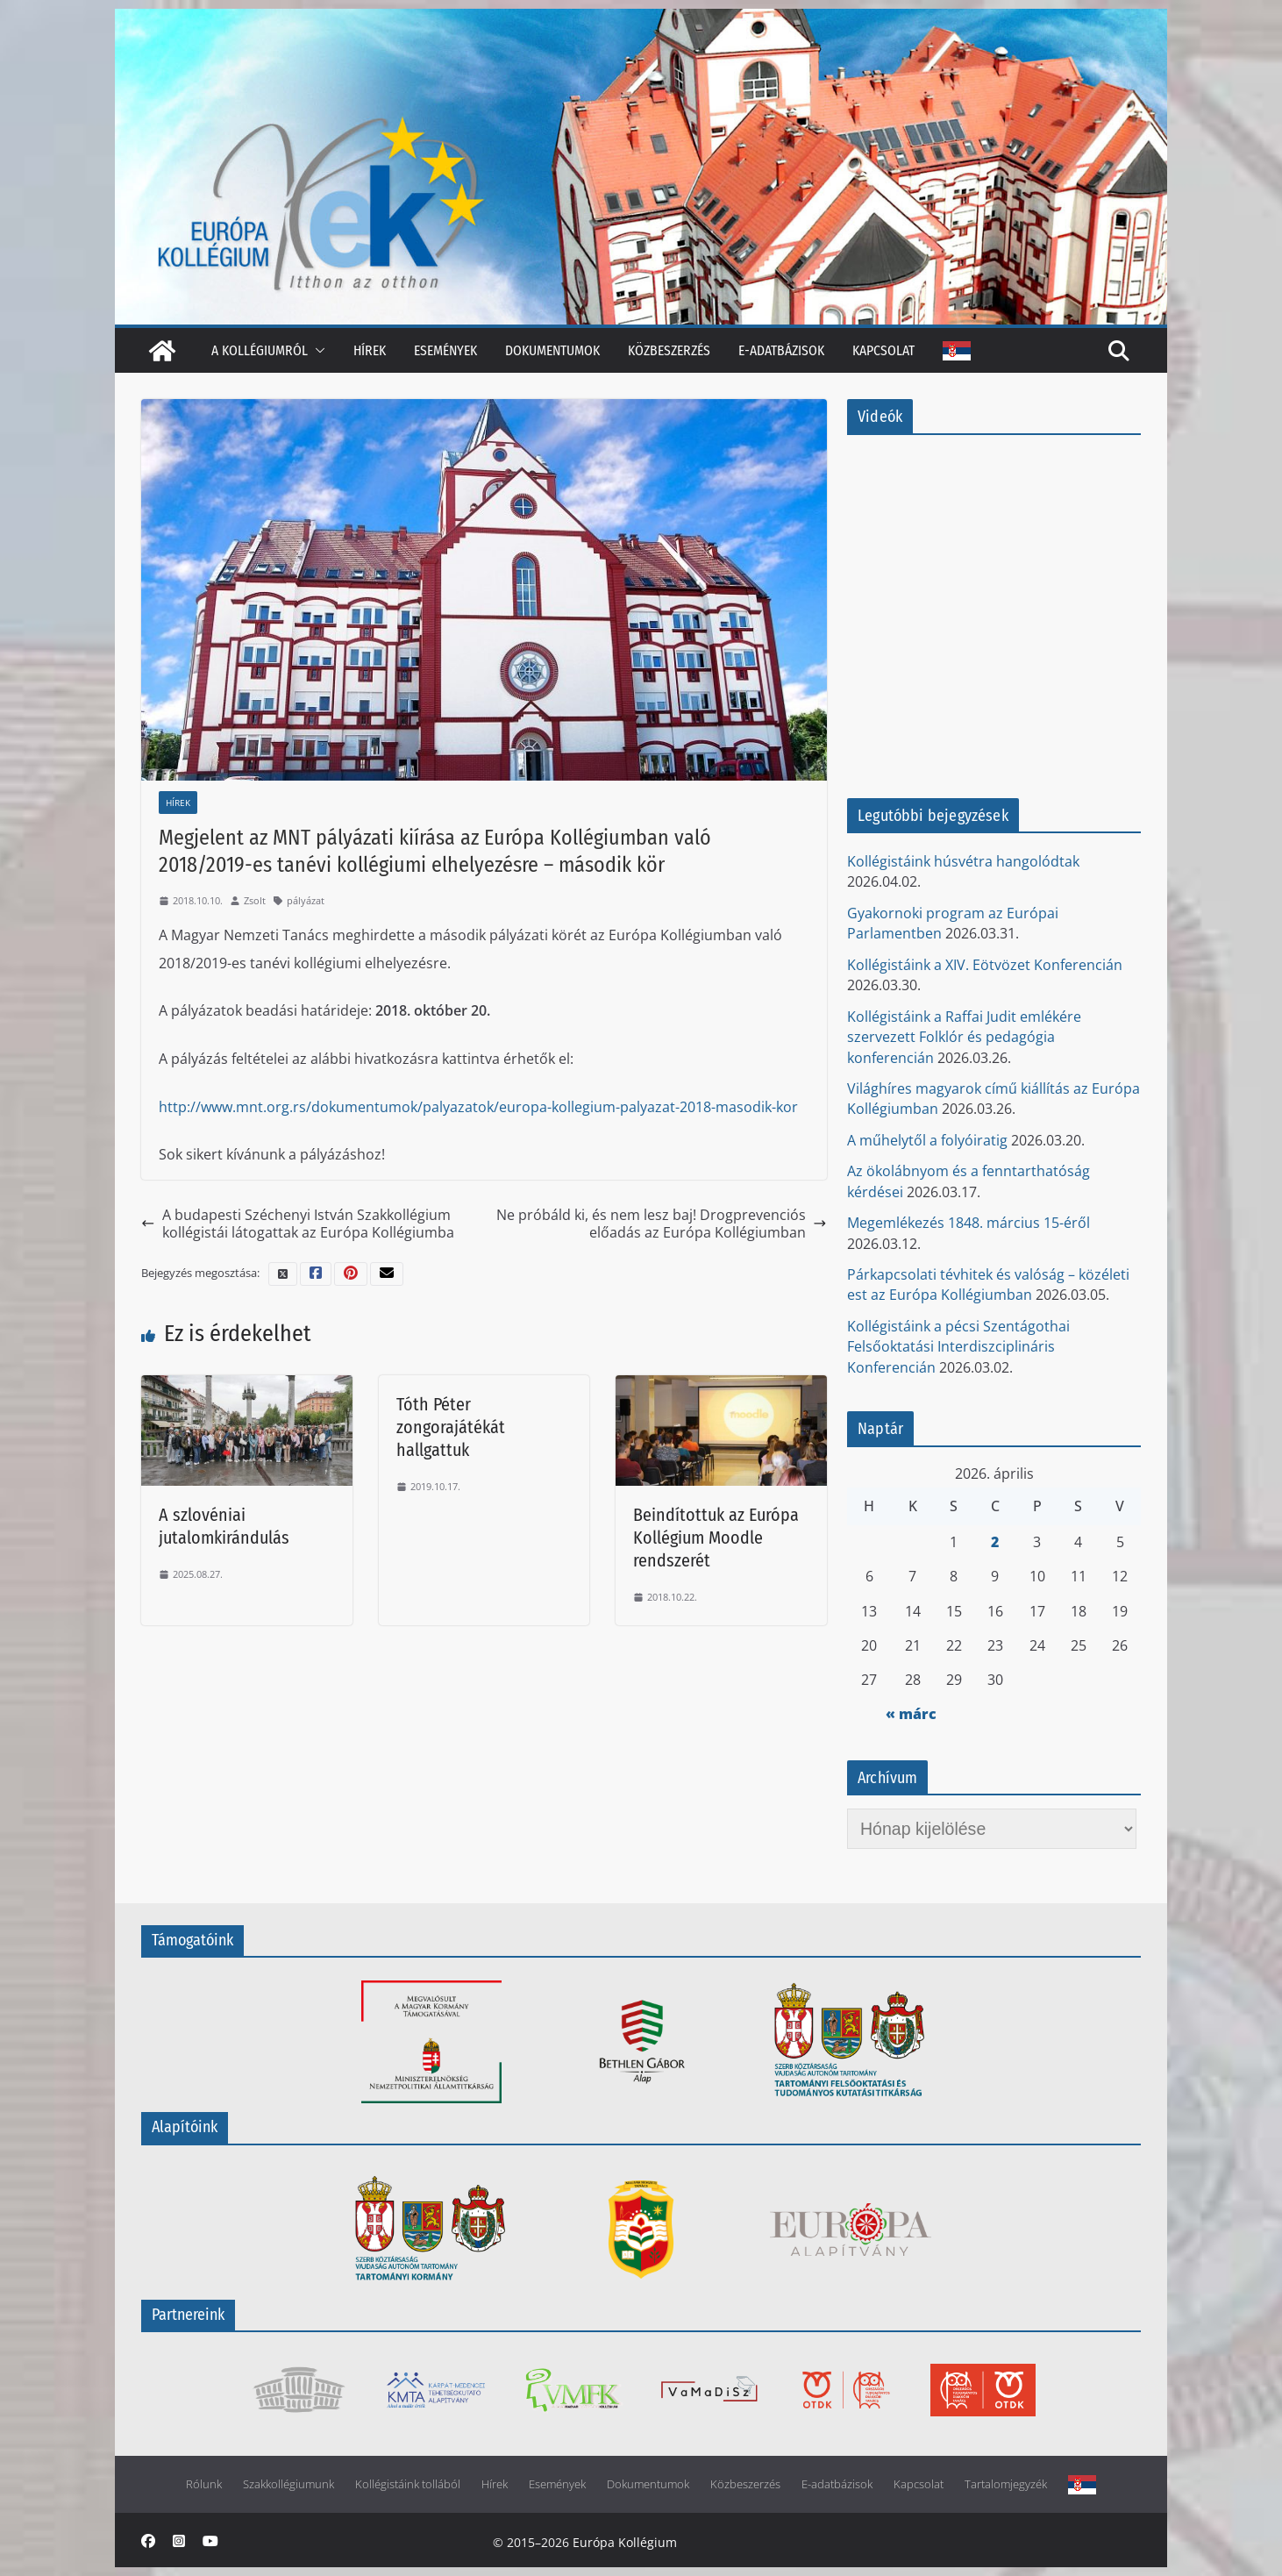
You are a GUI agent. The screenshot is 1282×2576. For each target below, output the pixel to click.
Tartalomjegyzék (1006, 2484)
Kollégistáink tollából (407, 2484)
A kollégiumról (259, 350)
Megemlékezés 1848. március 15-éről (968, 1222)
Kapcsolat (883, 350)
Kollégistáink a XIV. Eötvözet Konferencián (984, 964)
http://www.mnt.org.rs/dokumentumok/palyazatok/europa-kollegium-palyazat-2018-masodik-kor (478, 1107)
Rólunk (204, 2484)
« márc (911, 1713)
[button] (316, 350)
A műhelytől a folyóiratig (927, 1140)
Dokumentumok (552, 350)
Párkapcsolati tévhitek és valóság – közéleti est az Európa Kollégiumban (988, 1284)
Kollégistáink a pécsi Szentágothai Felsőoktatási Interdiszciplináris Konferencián (958, 1347)
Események (445, 350)
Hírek (369, 350)
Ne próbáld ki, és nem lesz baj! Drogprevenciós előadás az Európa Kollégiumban (661, 1224)
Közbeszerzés (669, 350)
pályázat (305, 900)
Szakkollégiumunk (288, 2484)
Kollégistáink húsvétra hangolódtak (963, 861)
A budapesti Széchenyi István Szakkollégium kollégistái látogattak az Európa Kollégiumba (297, 1224)
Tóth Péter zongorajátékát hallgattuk (450, 1427)
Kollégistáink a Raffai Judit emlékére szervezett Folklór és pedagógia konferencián (964, 1037)
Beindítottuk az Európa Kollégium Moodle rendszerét (716, 1537)
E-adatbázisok (781, 350)
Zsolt (255, 900)
